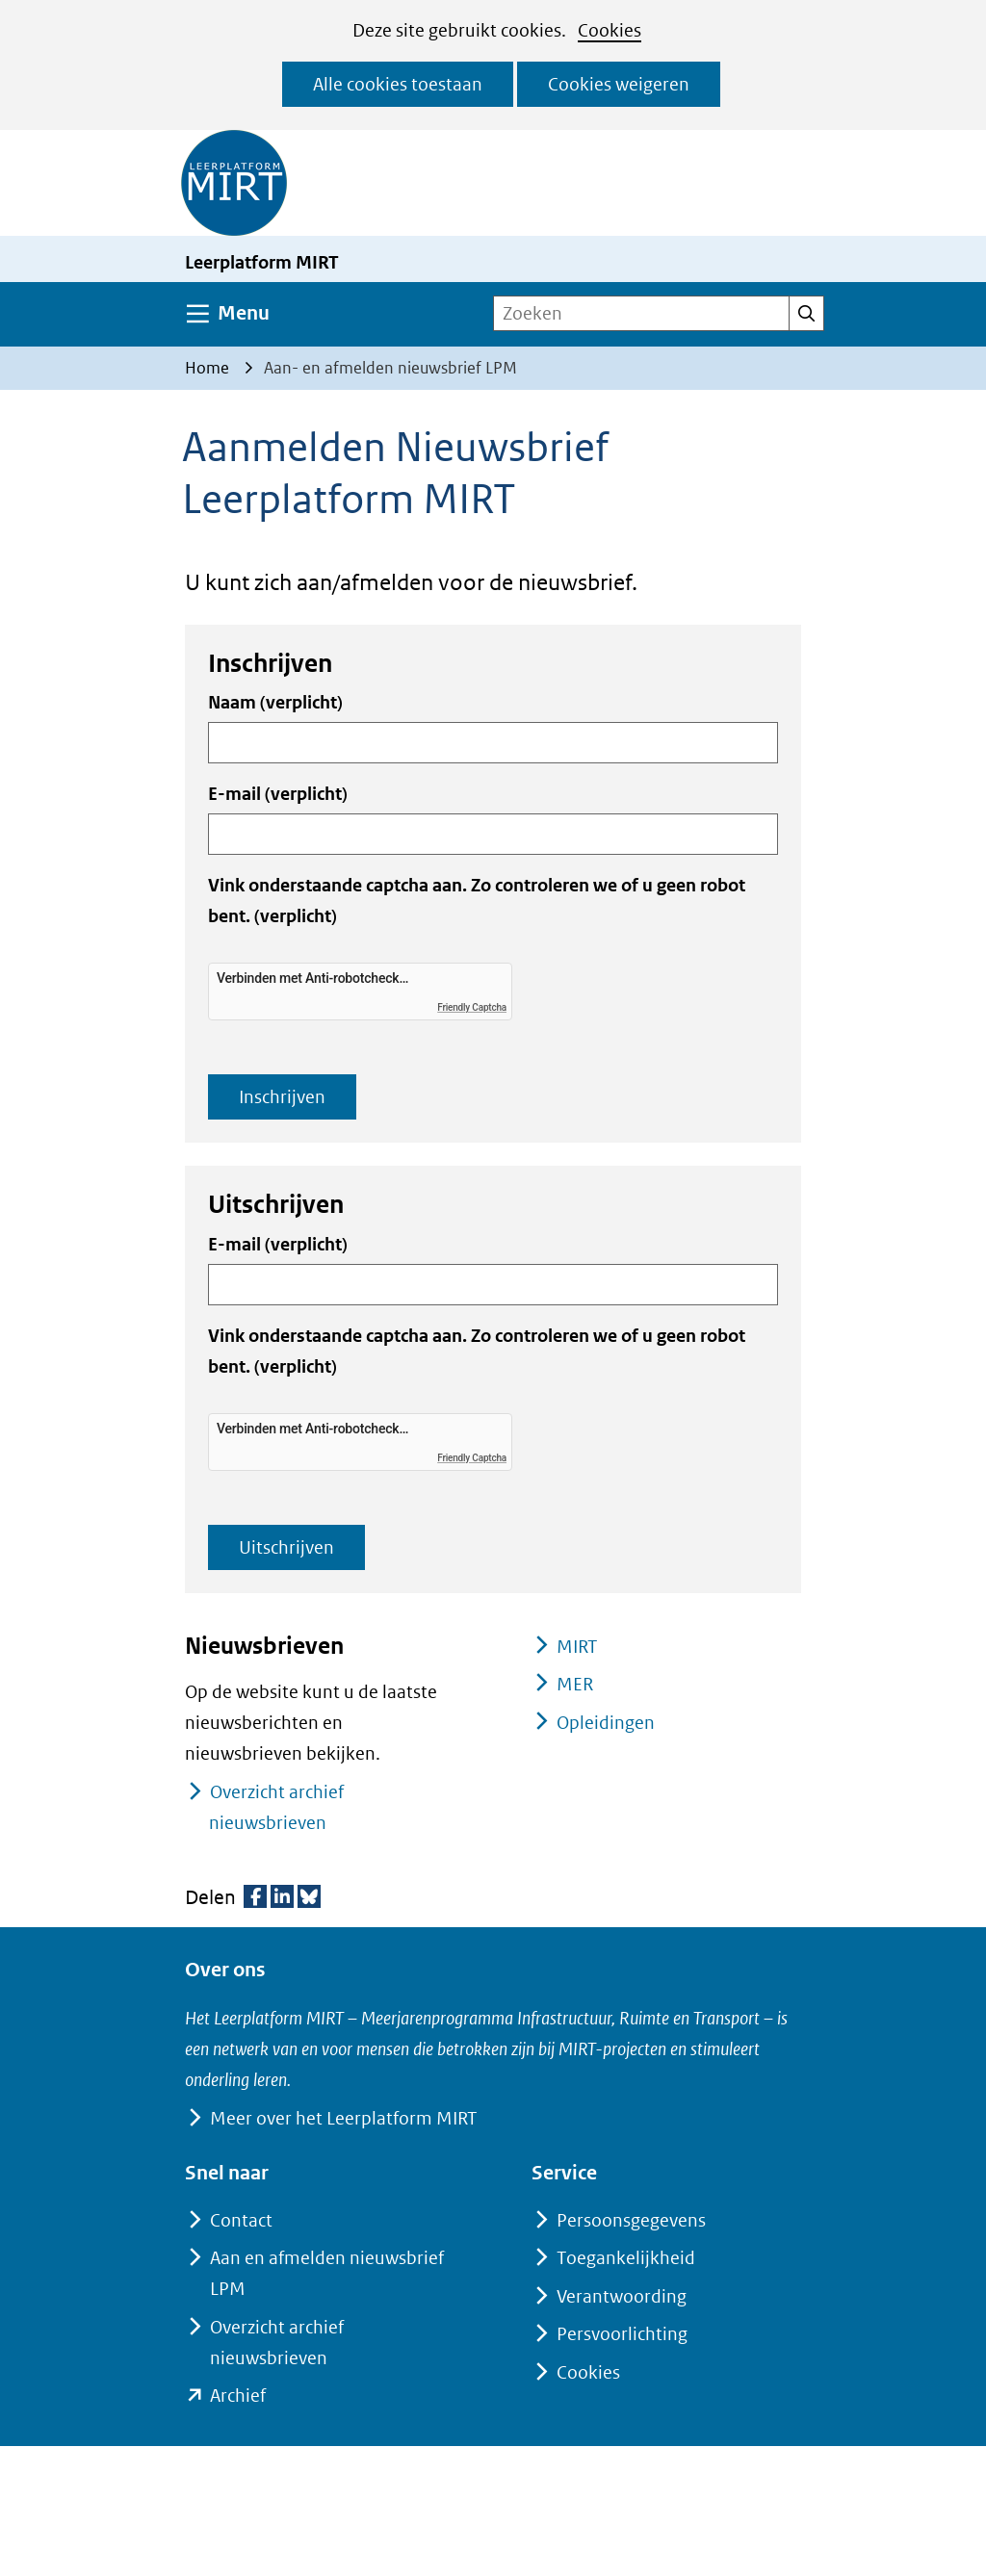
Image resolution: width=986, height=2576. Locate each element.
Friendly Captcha (471, 1007)
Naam (275, 702)
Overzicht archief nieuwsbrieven (276, 1807)
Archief (238, 2395)
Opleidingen (606, 1723)
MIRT (577, 1647)
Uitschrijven (286, 1547)
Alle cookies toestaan (397, 84)
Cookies (609, 30)
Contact (241, 2220)
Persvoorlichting (622, 2334)
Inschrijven (282, 1097)
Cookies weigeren (618, 84)
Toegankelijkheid (626, 2258)
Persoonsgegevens (631, 2220)
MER (575, 1684)
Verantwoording (622, 2296)
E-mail (278, 794)
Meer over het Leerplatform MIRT (343, 2118)
